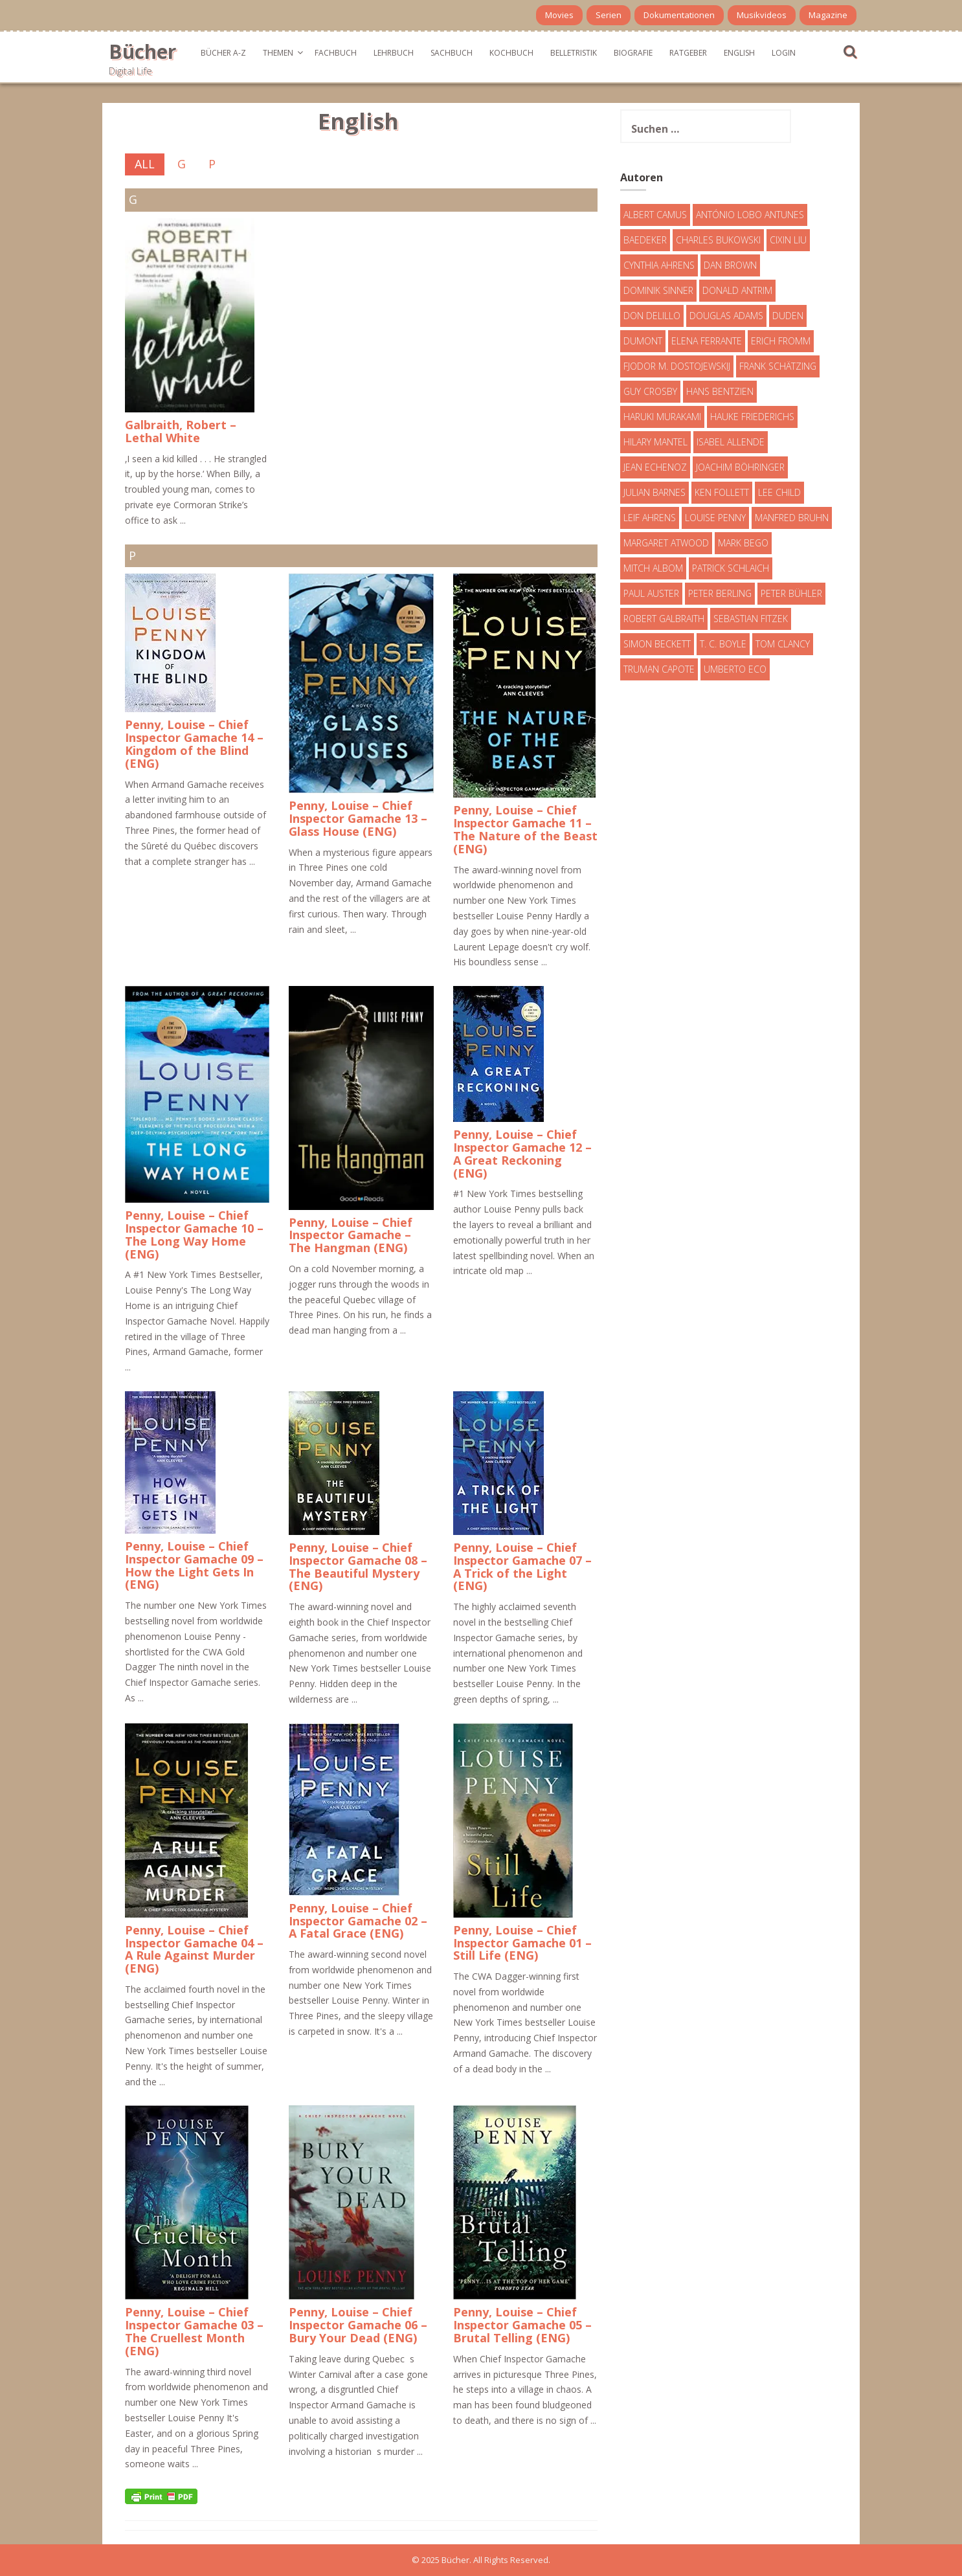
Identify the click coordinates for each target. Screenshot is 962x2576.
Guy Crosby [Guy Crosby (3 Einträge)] (650, 391)
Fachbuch (336, 52)
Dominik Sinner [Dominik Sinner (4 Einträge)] (658, 290)
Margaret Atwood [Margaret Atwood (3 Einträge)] (666, 543)
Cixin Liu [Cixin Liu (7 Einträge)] (788, 240)
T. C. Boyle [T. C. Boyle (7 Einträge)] (723, 644)
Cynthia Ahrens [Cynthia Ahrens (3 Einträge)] (659, 265)
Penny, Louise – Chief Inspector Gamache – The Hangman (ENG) (350, 1235)
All (145, 164)
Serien (608, 15)
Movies (559, 15)
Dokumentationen (679, 15)
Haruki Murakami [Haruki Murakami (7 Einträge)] (662, 416)
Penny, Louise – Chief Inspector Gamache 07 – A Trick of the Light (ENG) (522, 1566)
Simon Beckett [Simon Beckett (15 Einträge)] (657, 644)
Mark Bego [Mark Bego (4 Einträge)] (743, 543)
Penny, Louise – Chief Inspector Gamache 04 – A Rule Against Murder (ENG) (194, 1949)
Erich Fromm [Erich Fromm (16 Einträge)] (781, 341)
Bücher (142, 51)
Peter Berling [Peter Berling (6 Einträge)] (720, 593)
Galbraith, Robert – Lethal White (180, 431)
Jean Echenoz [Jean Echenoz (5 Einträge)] (655, 467)
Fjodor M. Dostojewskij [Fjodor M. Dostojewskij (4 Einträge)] (676, 366)
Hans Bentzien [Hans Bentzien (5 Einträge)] (720, 391)
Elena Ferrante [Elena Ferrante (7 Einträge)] (706, 341)
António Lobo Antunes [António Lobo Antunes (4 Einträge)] (750, 214)
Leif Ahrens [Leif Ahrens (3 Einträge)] (649, 517)
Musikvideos (762, 15)
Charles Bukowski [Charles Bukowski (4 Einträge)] (718, 240)
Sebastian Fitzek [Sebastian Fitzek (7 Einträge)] (750, 618)
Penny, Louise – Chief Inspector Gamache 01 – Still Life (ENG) (522, 1943)
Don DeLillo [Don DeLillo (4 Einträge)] (651, 315)
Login (784, 52)
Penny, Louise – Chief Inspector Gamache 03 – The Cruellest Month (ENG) (194, 2331)
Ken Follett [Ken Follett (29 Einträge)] (722, 492)
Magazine (828, 15)
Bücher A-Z (223, 52)
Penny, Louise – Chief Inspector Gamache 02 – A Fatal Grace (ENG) (358, 1921)
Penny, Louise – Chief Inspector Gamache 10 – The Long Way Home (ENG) (194, 1234)
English (739, 52)
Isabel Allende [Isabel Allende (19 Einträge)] (731, 442)
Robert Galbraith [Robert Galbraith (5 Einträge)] (663, 618)
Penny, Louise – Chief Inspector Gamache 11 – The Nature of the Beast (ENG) (525, 829)
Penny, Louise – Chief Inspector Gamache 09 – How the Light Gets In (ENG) (194, 1565)
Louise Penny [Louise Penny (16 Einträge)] (715, 517)
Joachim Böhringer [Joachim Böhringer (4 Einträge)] (740, 467)
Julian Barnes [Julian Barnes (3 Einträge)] (654, 492)
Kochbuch (511, 52)
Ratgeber (688, 52)
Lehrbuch (394, 52)
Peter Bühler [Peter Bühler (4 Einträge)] (791, 593)
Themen (278, 52)
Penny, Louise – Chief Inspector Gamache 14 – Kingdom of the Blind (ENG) (194, 743)
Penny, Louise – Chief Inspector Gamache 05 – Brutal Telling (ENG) (522, 2325)
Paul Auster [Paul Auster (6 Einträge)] (651, 593)
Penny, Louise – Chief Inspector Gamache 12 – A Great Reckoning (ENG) (522, 1153)
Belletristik (573, 52)
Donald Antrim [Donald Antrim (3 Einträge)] (737, 290)
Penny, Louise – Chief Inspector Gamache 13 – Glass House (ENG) (358, 818)
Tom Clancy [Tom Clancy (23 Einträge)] (782, 644)
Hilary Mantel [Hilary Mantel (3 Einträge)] (655, 442)
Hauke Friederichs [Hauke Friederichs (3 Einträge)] (752, 416)
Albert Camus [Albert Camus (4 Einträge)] (655, 214)
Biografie (633, 52)
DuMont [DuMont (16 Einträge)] (642, 341)
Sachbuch (452, 52)
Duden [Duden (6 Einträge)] (787, 315)
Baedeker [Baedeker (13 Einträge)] (645, 240)
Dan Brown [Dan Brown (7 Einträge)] (730, 265)
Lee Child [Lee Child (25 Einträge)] (779, 492)
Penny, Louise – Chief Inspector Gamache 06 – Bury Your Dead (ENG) (358, 2325)
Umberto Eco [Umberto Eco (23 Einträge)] (735, 669)
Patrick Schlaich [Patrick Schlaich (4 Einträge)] (730, 568)
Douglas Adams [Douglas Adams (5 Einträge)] (726, 315)
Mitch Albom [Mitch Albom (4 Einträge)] (653, 568)
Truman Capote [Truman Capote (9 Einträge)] (659, 669)
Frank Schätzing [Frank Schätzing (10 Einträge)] (777, 366)
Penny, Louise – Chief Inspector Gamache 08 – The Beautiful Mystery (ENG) (358, 1566)
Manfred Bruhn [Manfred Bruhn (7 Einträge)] (792, 517)
